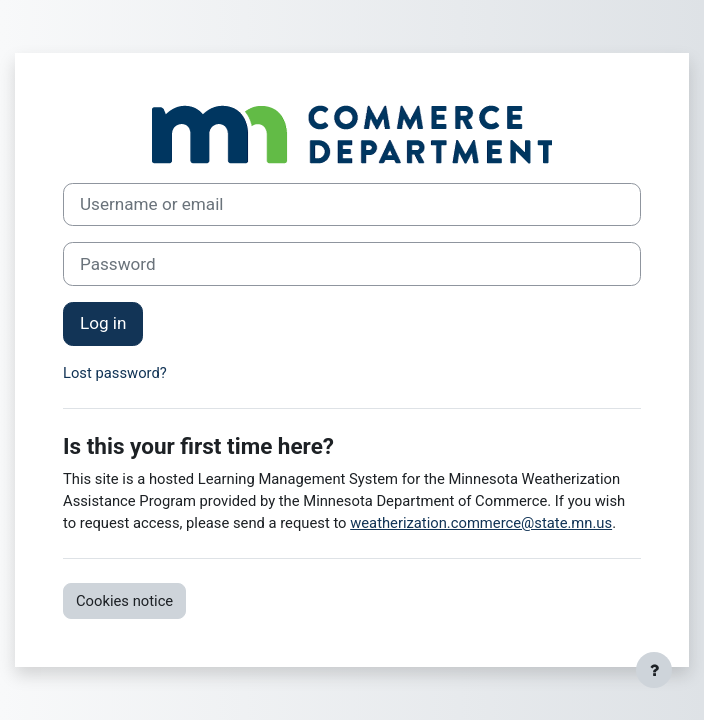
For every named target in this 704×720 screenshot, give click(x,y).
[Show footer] (654, 670)
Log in (103, 323)
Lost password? (115, 373)
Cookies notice (124, 601)
